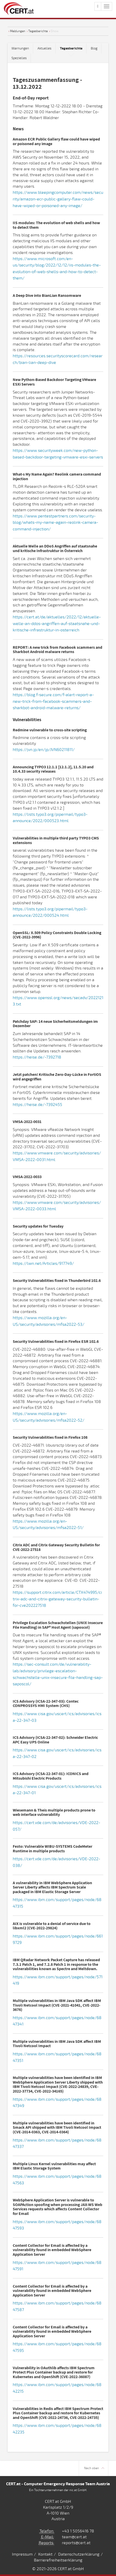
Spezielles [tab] (19, 58)
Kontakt (45, 2554)
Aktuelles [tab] (44, 48)
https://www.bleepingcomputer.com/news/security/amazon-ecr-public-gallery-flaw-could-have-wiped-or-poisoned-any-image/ (58, 199)
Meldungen (17, 31)
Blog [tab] (94, 48)
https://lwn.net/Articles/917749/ (43, 1263)
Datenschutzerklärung (78, 2554)
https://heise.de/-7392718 (37, 1057)
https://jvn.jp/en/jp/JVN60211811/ (44, 749)
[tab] (71, 49)
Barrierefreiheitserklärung (58, 2560)
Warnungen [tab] (20, 48)
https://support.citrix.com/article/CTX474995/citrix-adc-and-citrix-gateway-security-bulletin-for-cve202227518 (57, 1599)
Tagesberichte (38, 31)
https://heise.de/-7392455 (37, 1104)
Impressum (22, 2554)
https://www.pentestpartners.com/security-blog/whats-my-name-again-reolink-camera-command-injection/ (55, 523)
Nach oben (94, 2468)
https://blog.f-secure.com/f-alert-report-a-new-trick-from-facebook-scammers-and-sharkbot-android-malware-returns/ (53, 701)
